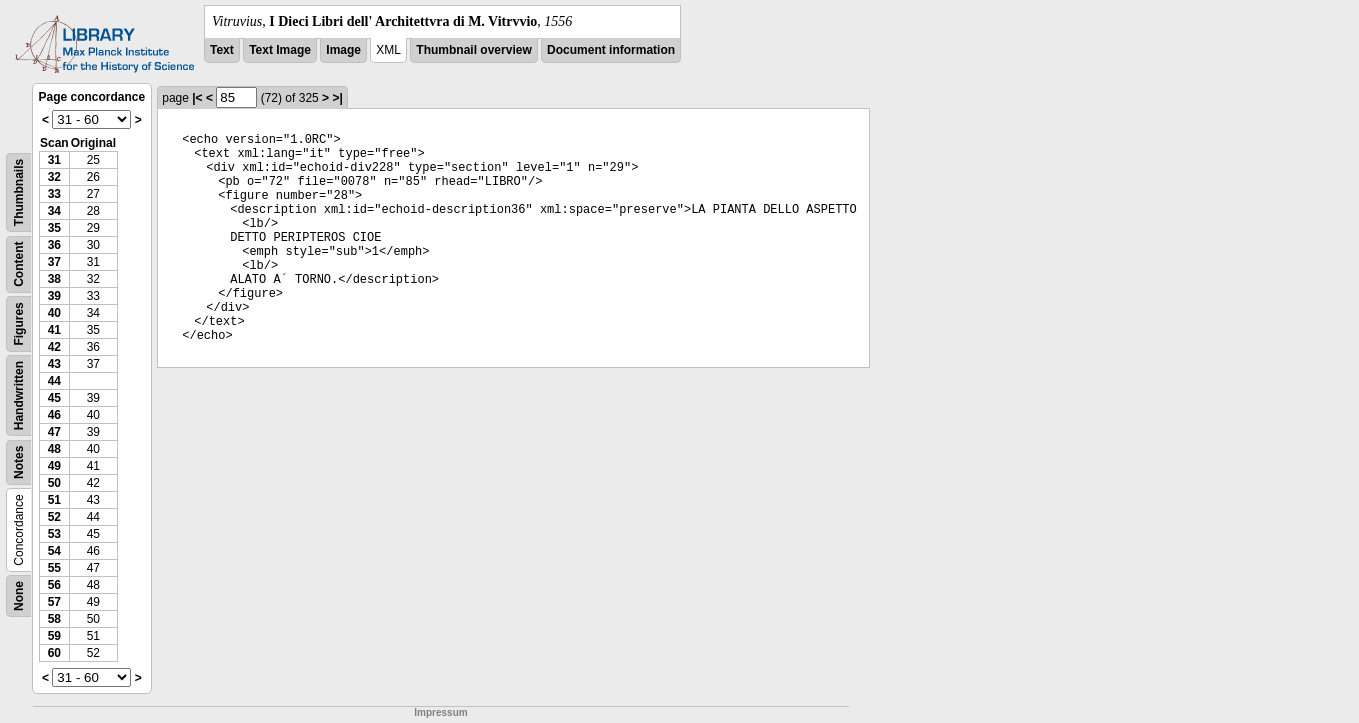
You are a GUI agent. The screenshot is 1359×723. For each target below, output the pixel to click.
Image (343, 50)
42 (54, 347)
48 (54, 449)
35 (54, 228)
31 (54, 160)
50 (54, 483)
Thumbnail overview (473, 50)
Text (222, 50)
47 (54, 432)
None (19, 596)
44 (54, 381)
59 (54, 636)
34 (54, 211)
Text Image (280, 50)
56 (54, 585)
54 (54, 551)
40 (54, 313)
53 (54, 534)
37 (54, 262)
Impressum (440, 712)
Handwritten (19, 395)
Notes (19, 462)
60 (54, 653)
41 (54, 330)
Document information (611, 50)
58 (54, 619)
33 (54, 194)
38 (54, 279)
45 (54, 398)
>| (337, 98)
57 (54, 602)
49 (54, 466)
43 (54, 364)
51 (54, 500)
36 (54, 245)
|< (197, 98)
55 (54, 568)
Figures (19, 323)
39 (54, 296)
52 (54, 517)
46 (54, 415)
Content (19, 264)
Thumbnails (19, 192)
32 (54, 177)
